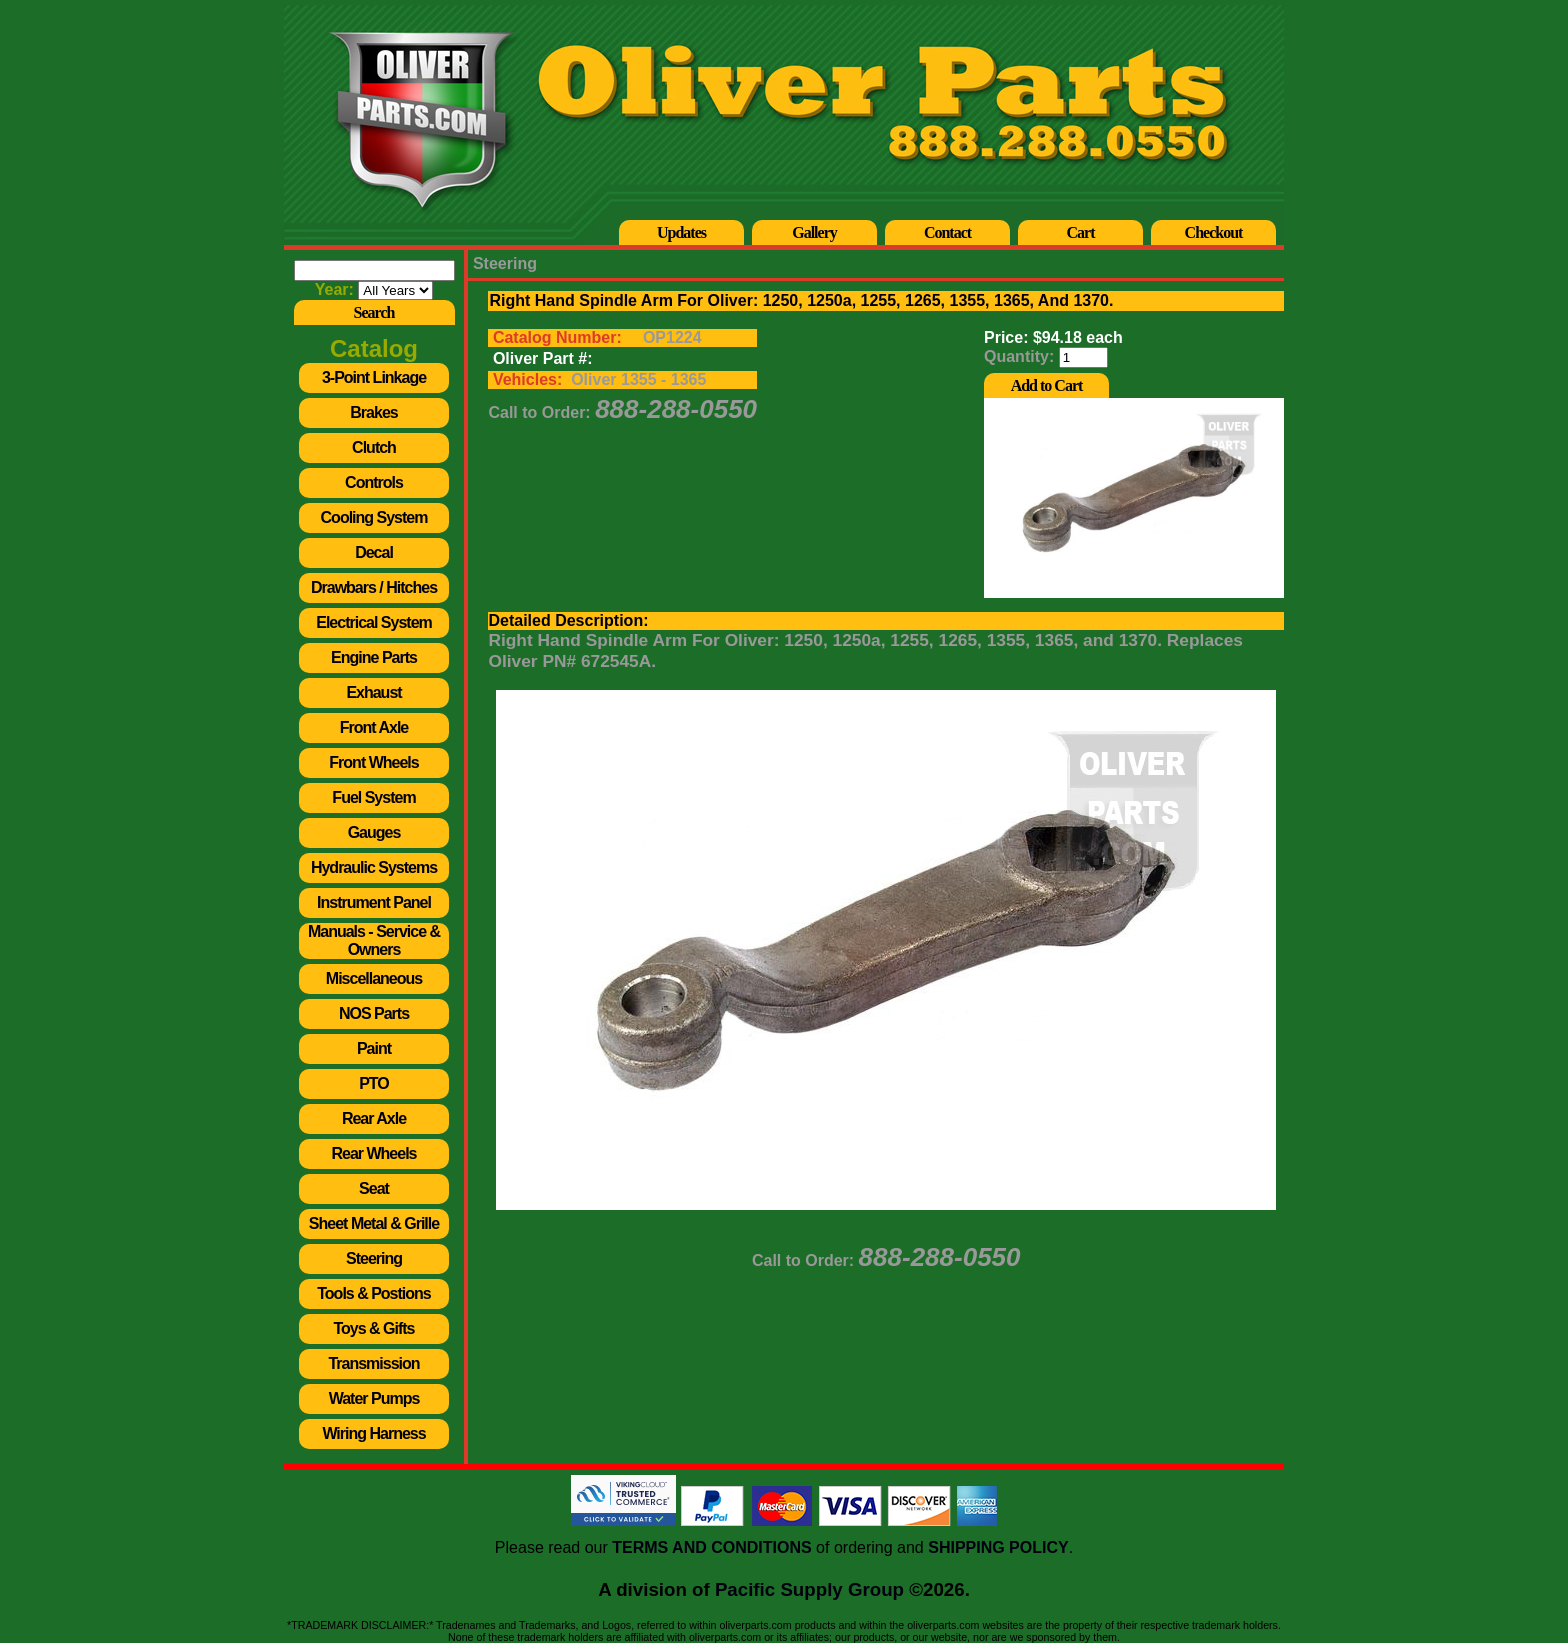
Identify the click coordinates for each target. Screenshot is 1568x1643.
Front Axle (374, 727)
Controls (374, 482)
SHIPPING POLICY (998, 1547)
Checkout (1214, 232)
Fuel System (373, 797)
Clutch (374, 447)
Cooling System (374, 517)
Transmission (373, 1363)
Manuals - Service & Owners (374, 940)
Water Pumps (374, 1398)
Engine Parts (374, 657)
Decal (374, 552)
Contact (947, 232)
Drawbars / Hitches (374, 587)
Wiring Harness (373, 1433)
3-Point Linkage (374, 377)
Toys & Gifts (373, 1328)
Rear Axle (374, 1118)
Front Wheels (373, 762)
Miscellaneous (374, 978)
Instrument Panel (374, 902)
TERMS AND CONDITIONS (711, 1547)
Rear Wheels (373, 1153)
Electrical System (374, 622)
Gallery (814, 232)
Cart (1081, 232)
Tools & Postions (373, 1293)
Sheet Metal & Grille (374, 1223)
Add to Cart (1047, 385)
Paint (374, 1048)
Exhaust (373, 692)
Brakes (373, 412)
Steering (374, 1258)
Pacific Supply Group (809, 1589)
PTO (374, 1083)
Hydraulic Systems (374, 867)
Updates (681, 232)
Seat (374, 1188)
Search (374, 312)
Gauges (374, 832)
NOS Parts (374, 1013)
